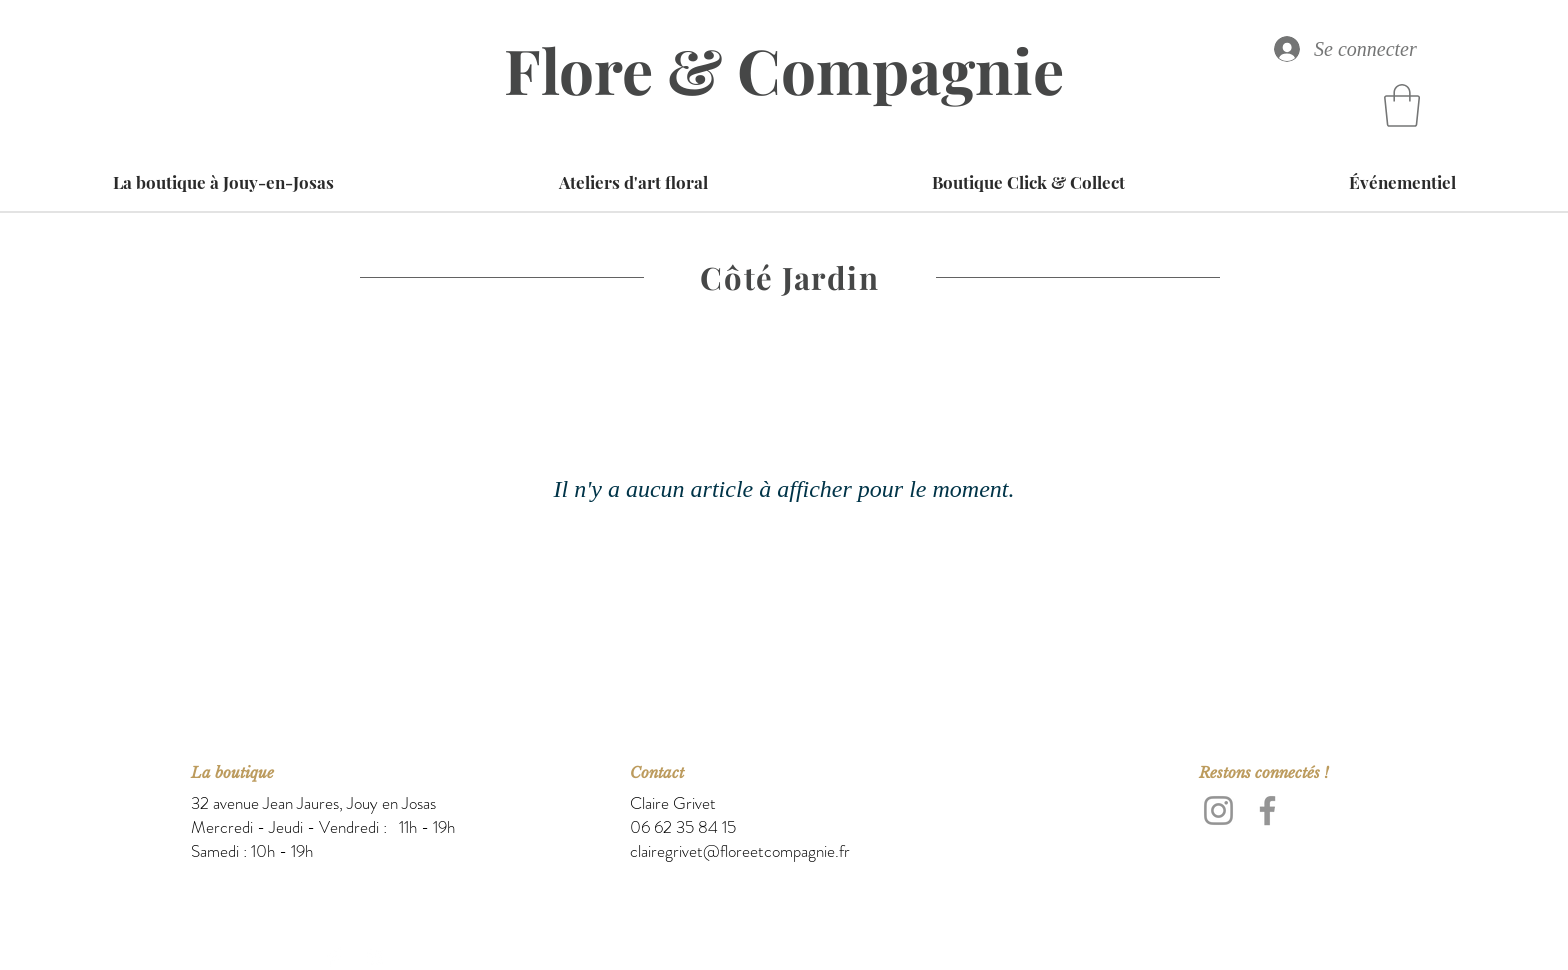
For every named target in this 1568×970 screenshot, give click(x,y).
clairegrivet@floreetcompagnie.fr (740, 851)
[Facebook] (1267, 810)
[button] (1402, 105)
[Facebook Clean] (335, 957)
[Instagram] (1218, 810)
